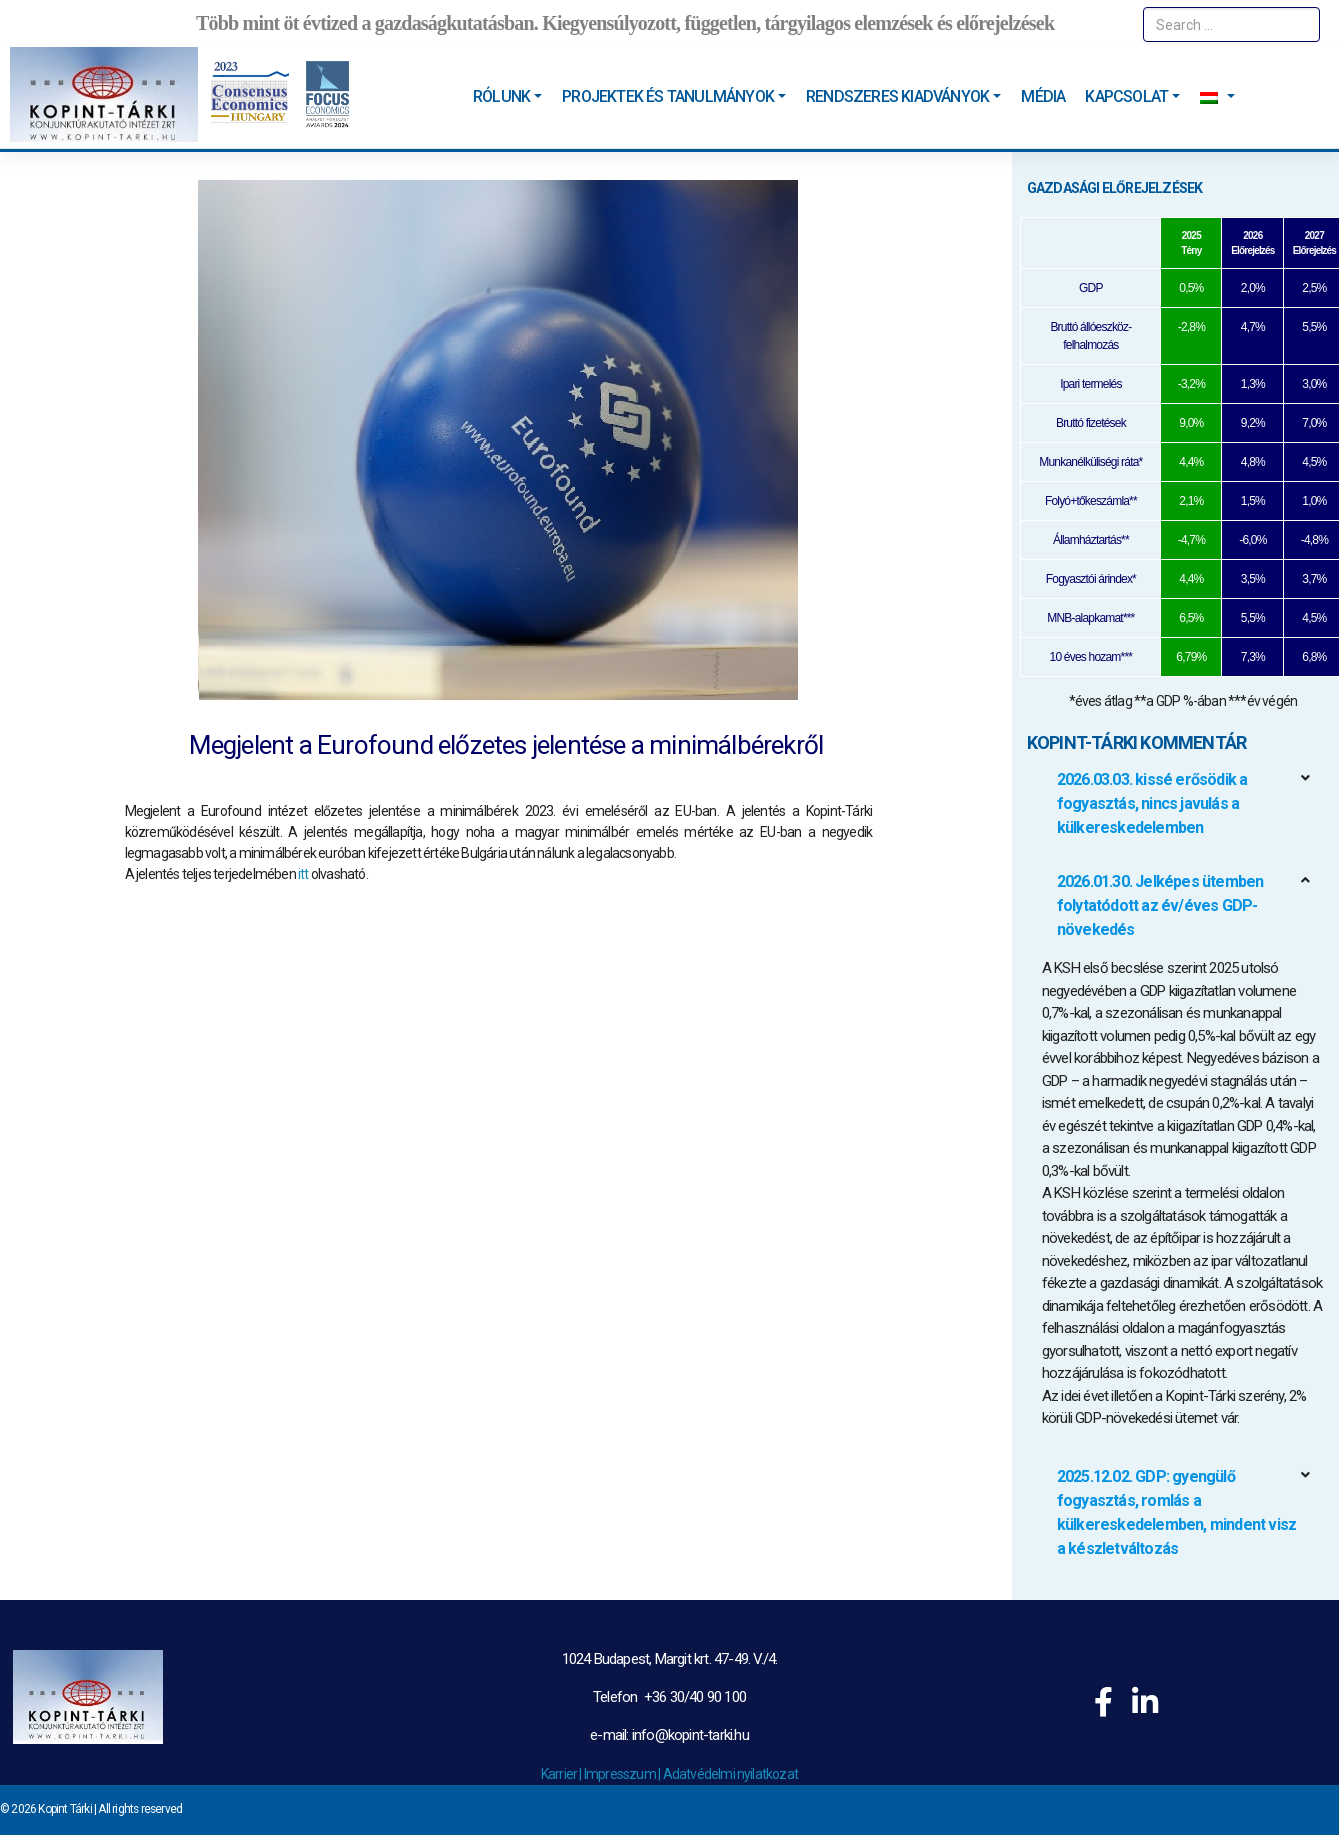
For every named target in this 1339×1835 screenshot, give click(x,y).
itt (303, 874)
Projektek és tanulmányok (668, 96)
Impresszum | (623, 1774)
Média (1043, 96)
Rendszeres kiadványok (897, 96)
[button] (1183, 804)
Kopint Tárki (64, 1809)
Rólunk (501, 96)
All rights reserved (140, 1809)
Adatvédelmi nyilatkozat (731, 1774)
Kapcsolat (1126, 96)
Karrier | (562, 1774)
